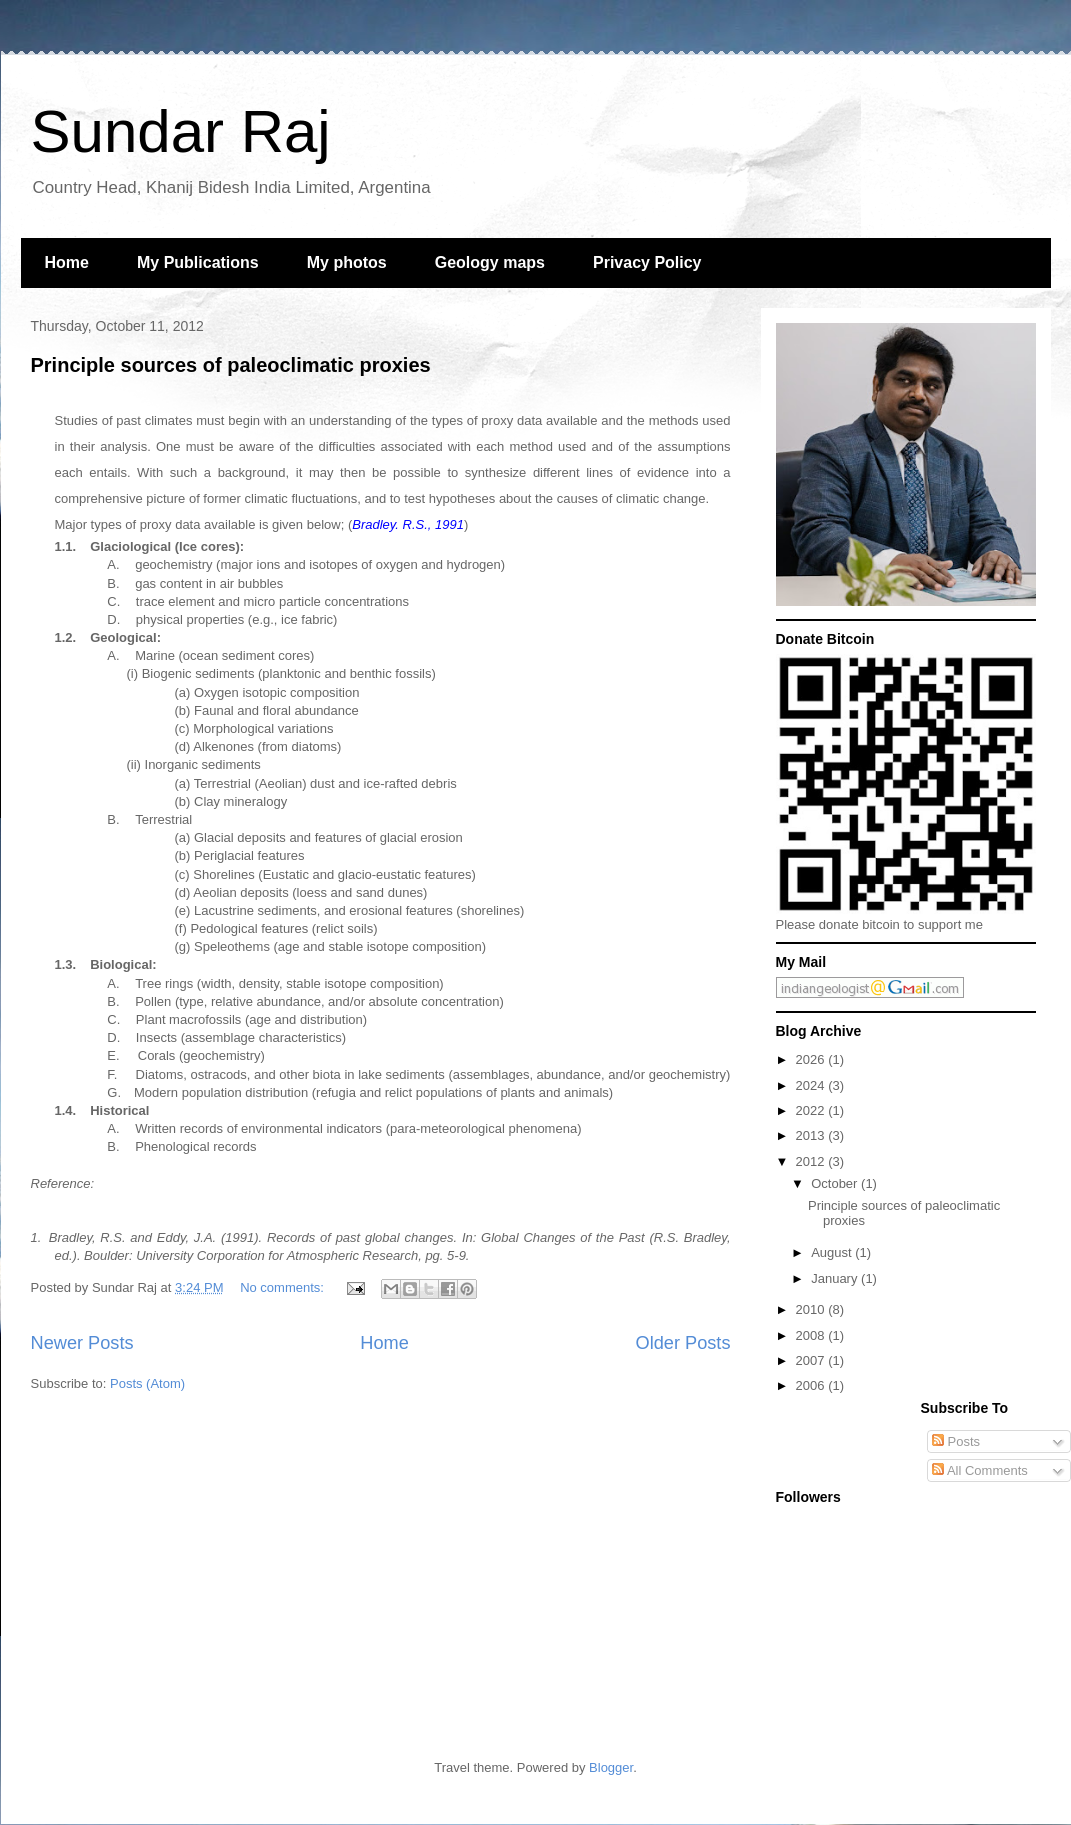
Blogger (611, 1767)
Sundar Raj (181, 131)
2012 (812, 1161)
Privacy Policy (647, 262)
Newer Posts (82, 1343)
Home (67, 262)
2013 (812, 1135)
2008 (812, 1335)
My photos (347, 262)
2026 (812, 1059)
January (836, 1278)
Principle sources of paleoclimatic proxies (231, 365)
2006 (812, 1385)
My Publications (198, 262)
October (836, 1183)
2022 (812, 1110)
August (833, 1252)
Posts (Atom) (147, 1383)
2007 (812, 1360)
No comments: (283, 1287)
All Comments (980, 1470)
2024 (812, 1085)
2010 (812, 1309)
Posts (956, 1441)
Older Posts (682, 1343)
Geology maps (490, 262)
